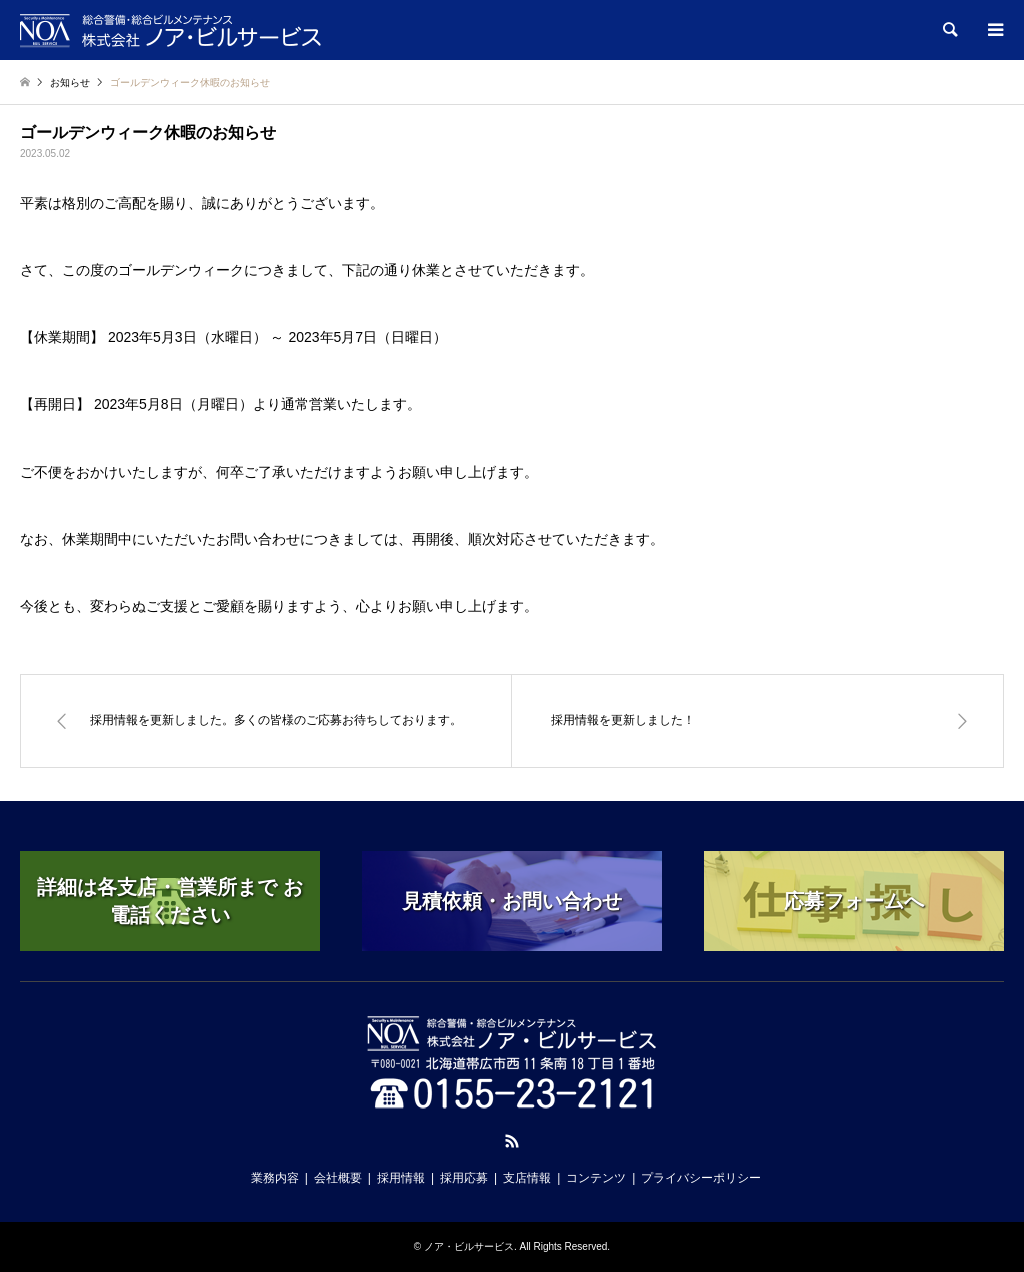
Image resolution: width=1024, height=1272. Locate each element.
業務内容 (275, 1178)
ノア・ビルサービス (469, 1246)
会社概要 (338, 1178)
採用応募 (464, 1178)
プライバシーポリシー (701, 1178)
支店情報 (527, 1178)
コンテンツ (596, 1178)
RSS (512, 1141)
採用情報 (401, 1178)
